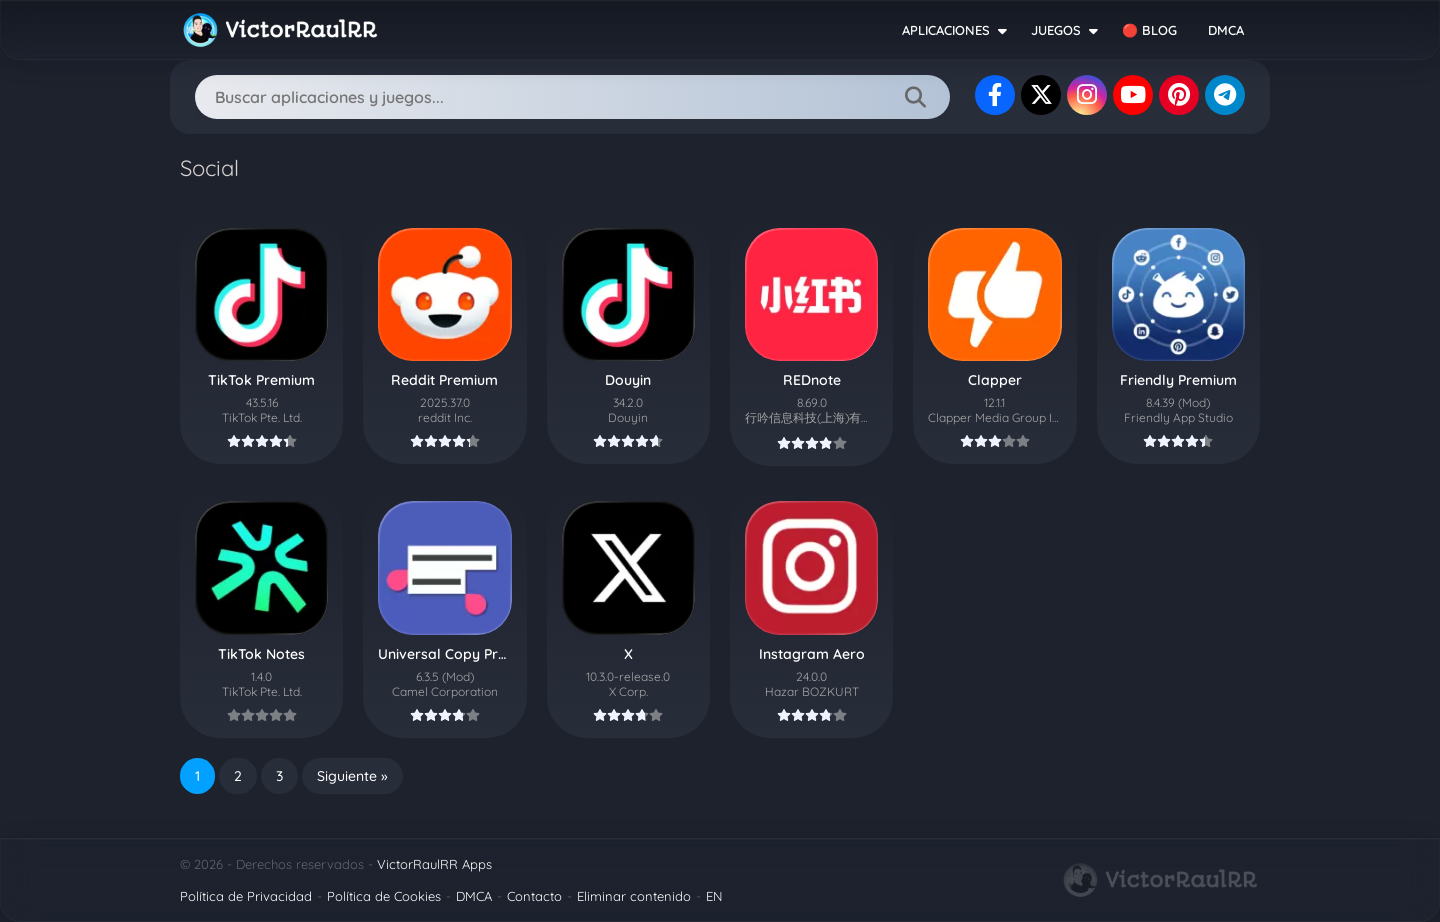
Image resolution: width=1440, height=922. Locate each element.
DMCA (1226, 30)
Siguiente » (352, 776)
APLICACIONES (946, 30)
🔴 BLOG (1149, 30)
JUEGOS (1056, 30)
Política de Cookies (384, 896)
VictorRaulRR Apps (434, 864)
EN (714, 896)
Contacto (534, 896)
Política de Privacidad (246, 896)
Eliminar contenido (634, 896)
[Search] (572, 97)
